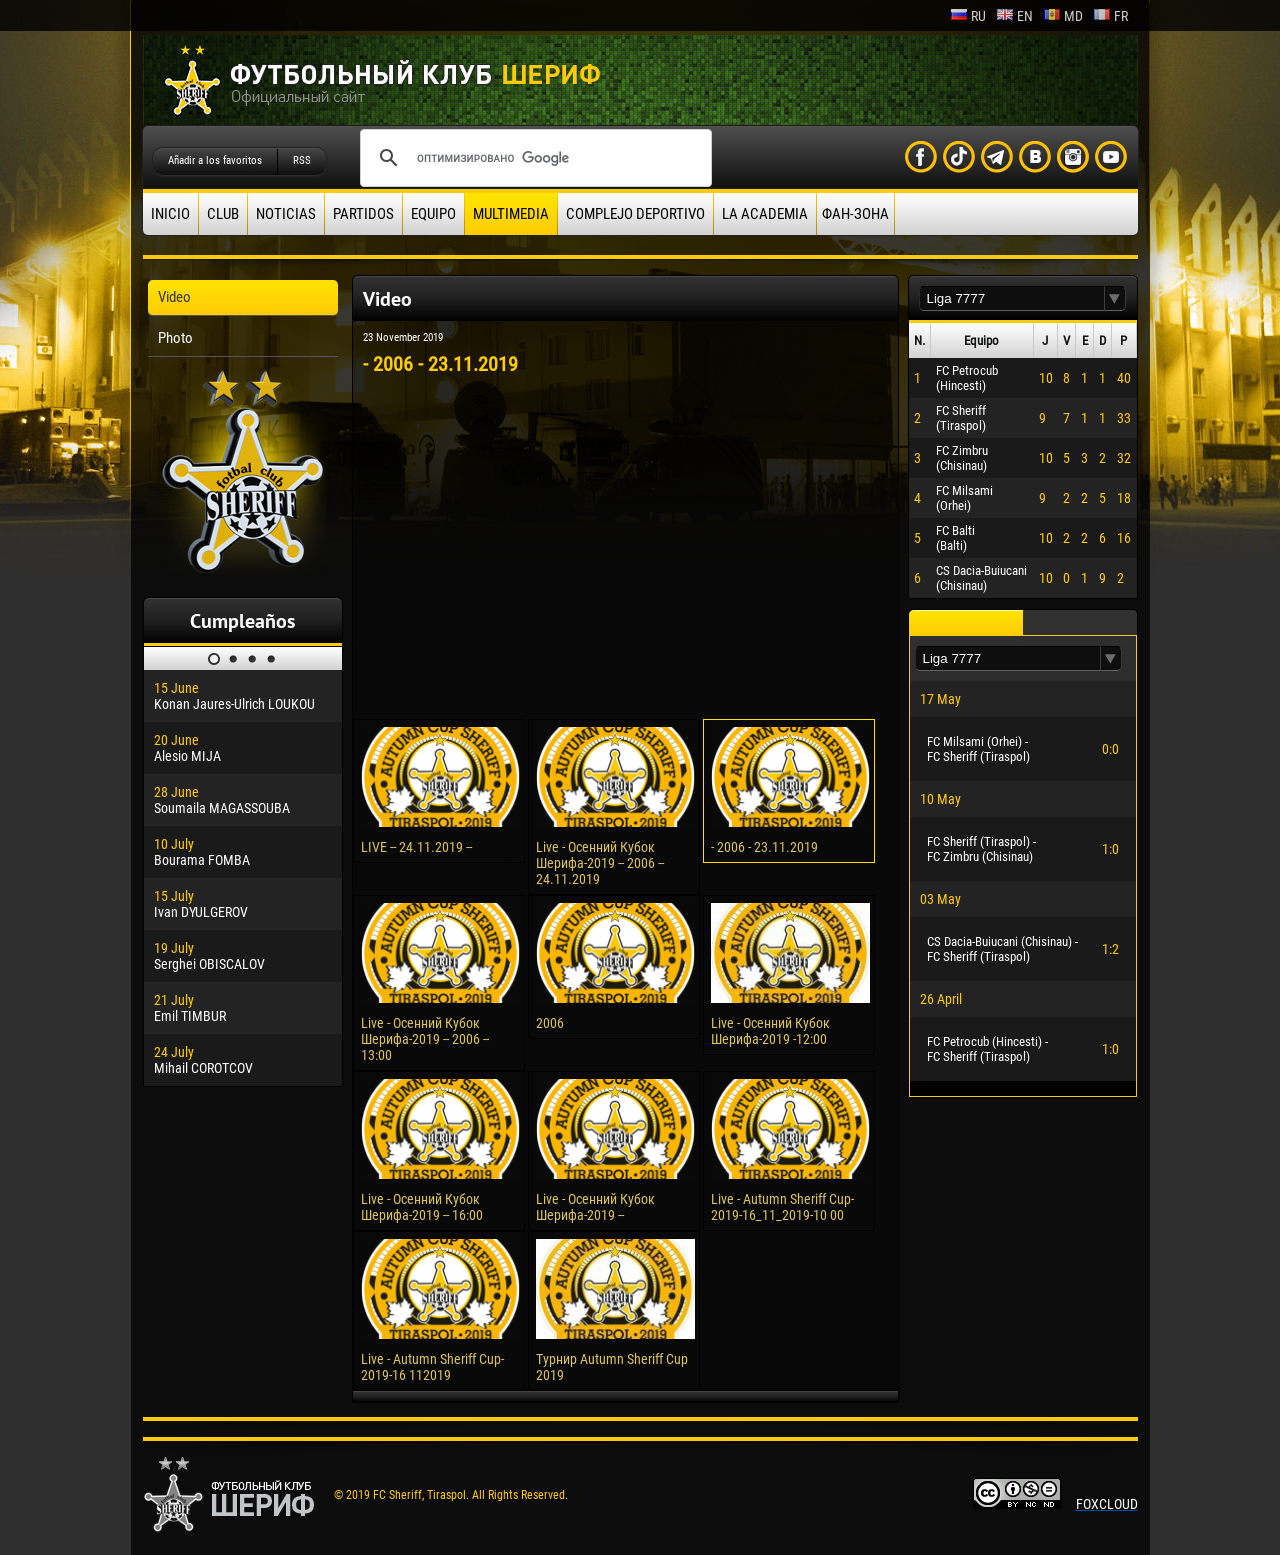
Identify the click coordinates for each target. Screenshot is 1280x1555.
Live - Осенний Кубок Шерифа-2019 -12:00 (770, 1031)
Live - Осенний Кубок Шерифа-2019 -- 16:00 (422, 1207)
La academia (765, 214)
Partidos (363, 214)
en (1014, 16)
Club (223, 214)
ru (968, 16)
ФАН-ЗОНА (855, 214)
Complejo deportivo (635, 214)
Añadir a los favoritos (215, 160)
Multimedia (511, 214)
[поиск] (533, 158)
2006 (550, 1023)
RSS (302, 160)
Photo (175, 338)
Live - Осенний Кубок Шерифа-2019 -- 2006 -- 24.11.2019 (600, 863)
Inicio (170, 214)
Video (174, 297)
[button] (1115, 298)
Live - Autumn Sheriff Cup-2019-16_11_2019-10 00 (782, 1207)
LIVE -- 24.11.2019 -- (416, 847)
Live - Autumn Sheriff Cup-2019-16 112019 (432, 1367)
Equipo (433, 214)
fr (1110, 16)
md (1063, 16)
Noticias (286, 214)
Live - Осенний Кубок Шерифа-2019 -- (595, 1207)
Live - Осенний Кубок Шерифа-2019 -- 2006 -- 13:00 (425, 1039)
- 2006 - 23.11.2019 (764, 847)
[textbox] (1012, 298)
